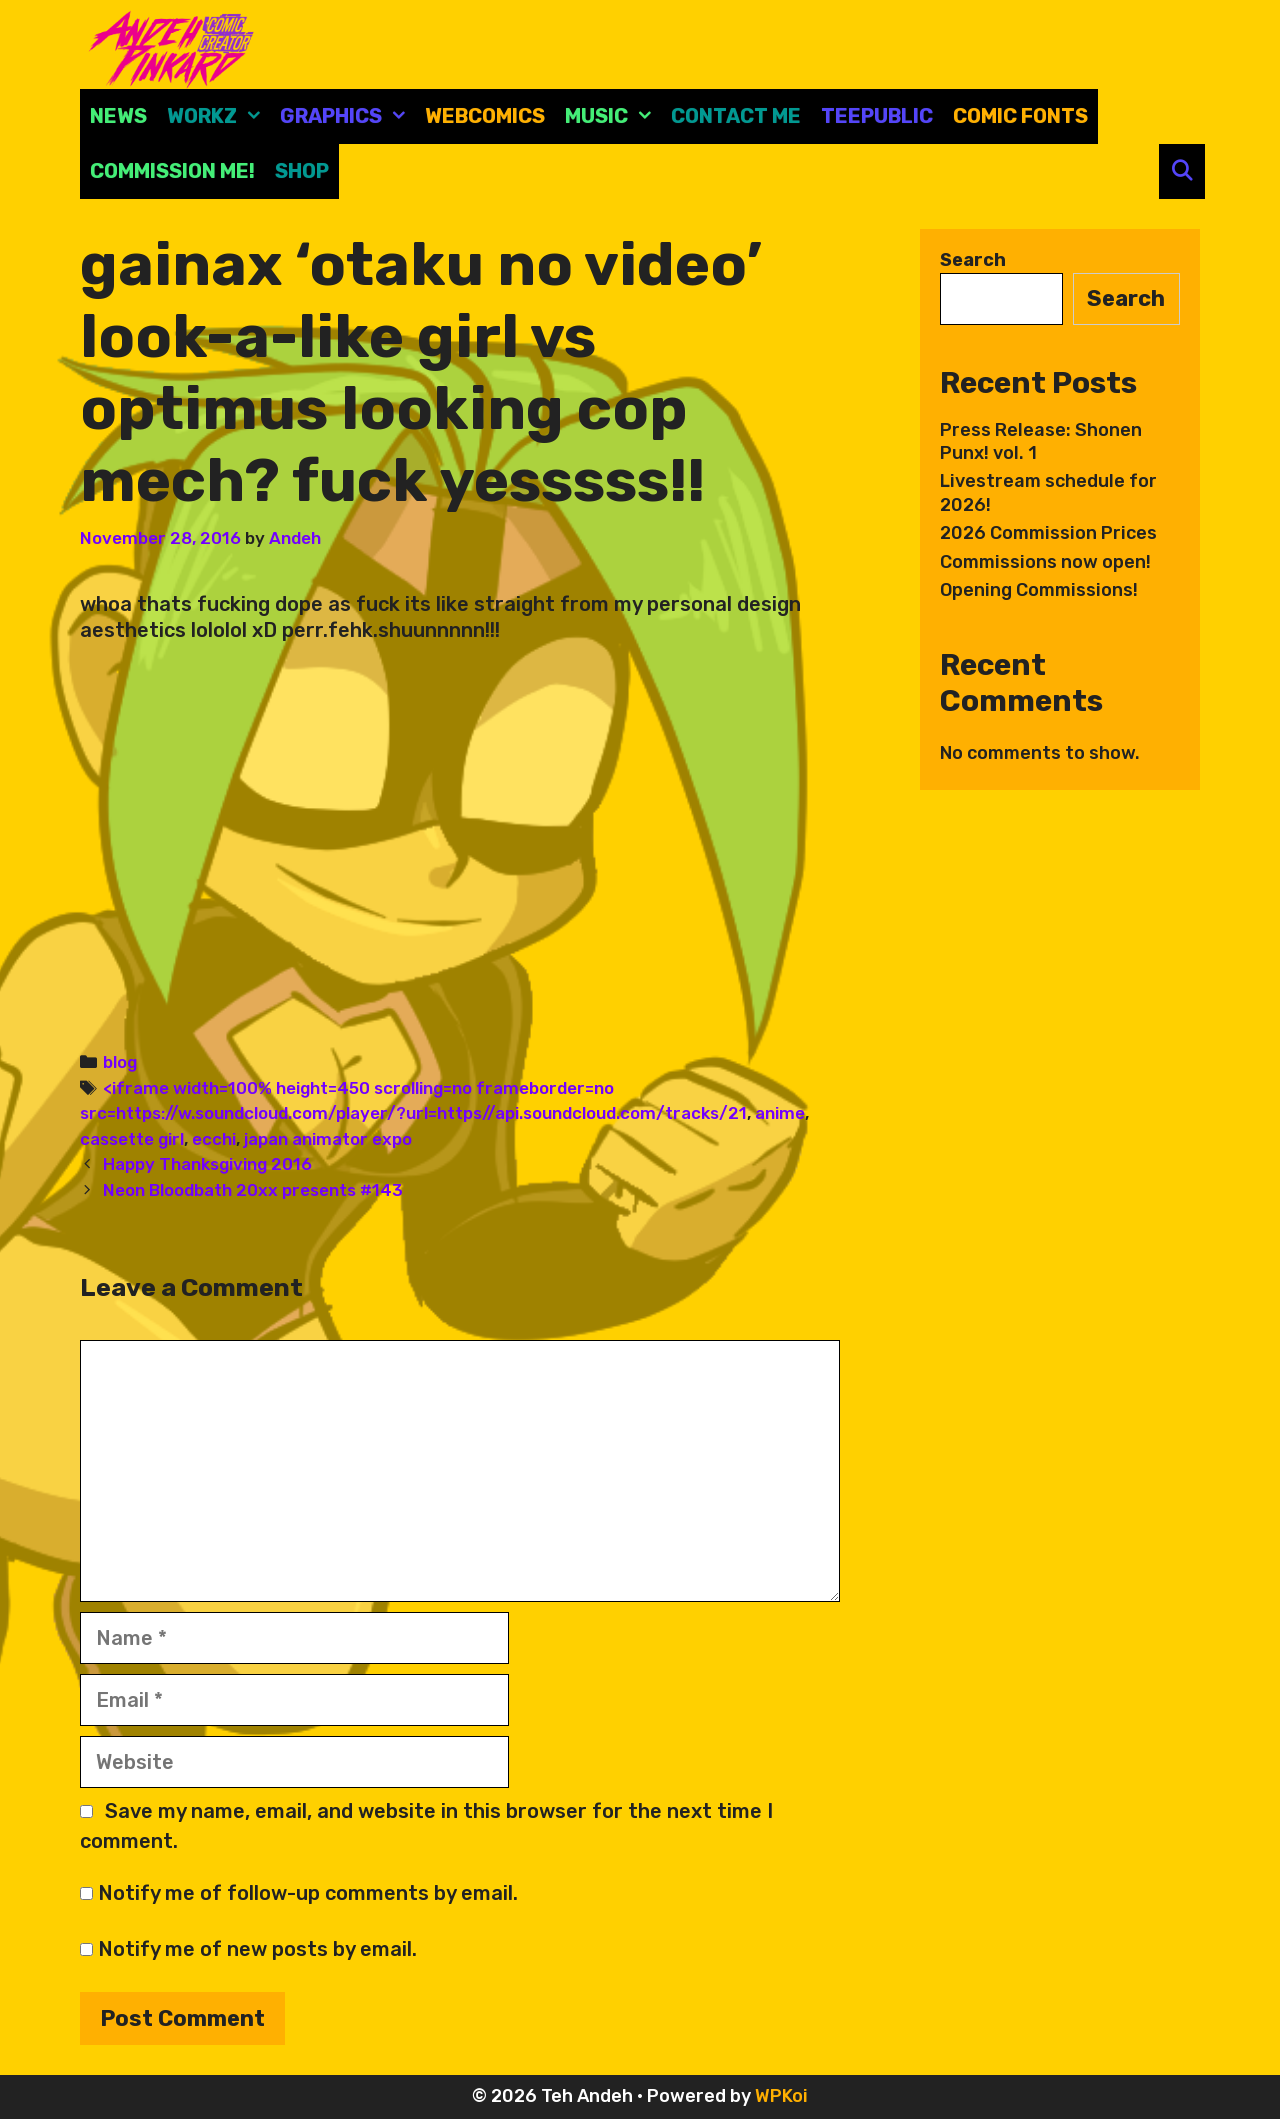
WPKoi (781, 2096)
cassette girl (132, 1139)
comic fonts (1020, 116)
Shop (302, 171)
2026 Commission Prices (1048, 533)
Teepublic (877, 116)
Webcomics (485, 116)
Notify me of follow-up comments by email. (308, 1893)
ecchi (214, 1139)
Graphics (347, 116)
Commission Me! (172, 171)
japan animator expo (328, 1139)
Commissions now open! (1045, 562)
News (118, 116)
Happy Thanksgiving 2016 (207, 1164)
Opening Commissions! (1039, 590)
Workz (218, 116)
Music (613, 116)
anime (780, 1113)
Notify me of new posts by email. (257, 1949)
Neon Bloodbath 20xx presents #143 (253, 1190)
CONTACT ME (736, 116)
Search (973, 260)
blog (120, 1062)
